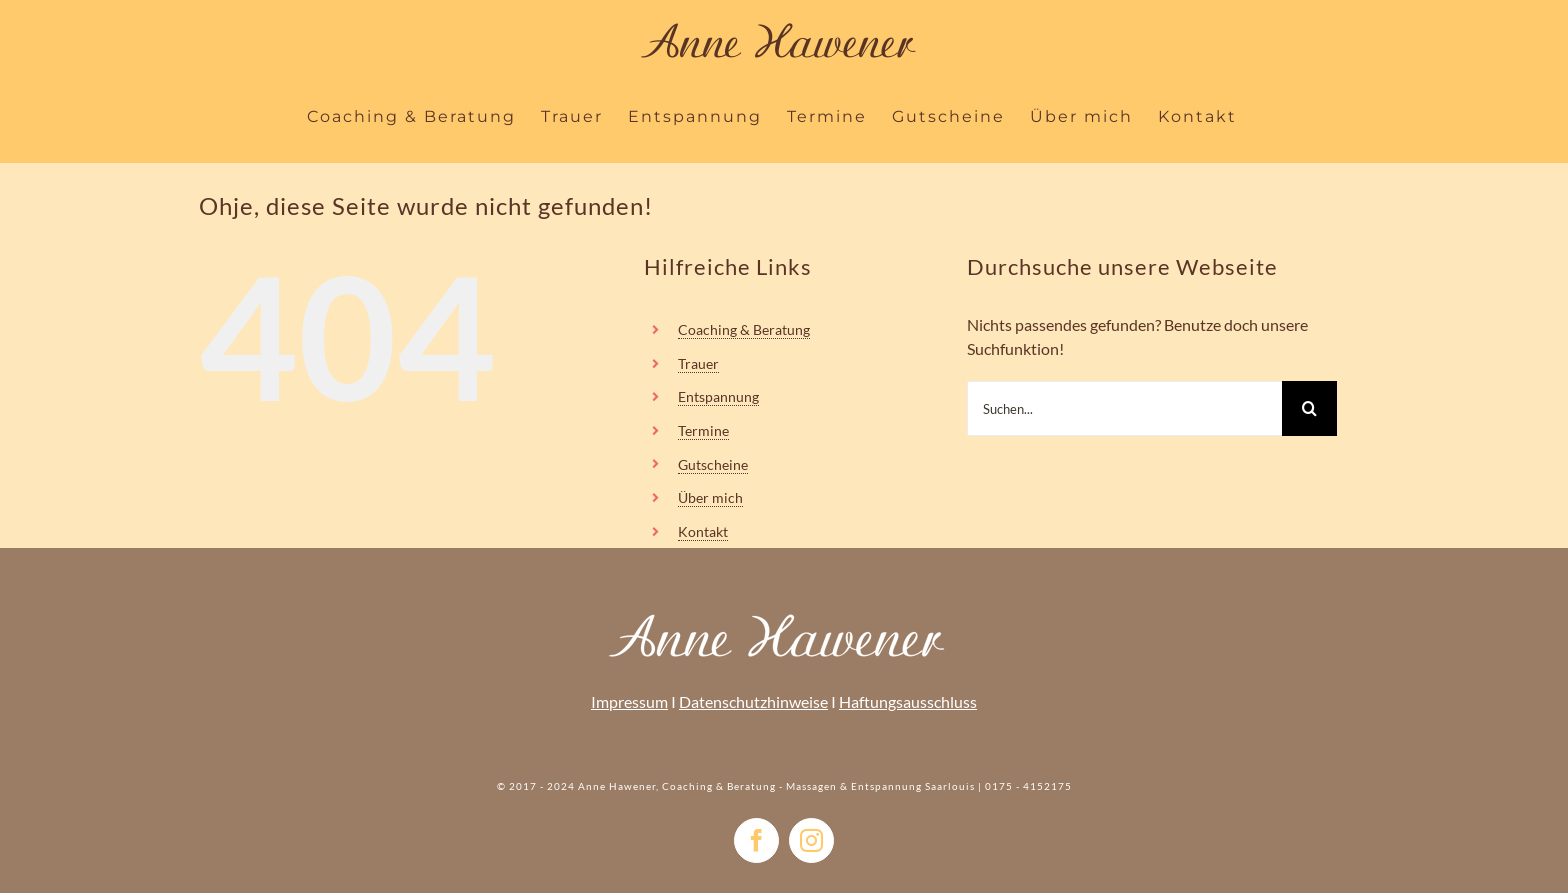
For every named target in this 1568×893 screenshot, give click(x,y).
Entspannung (718, 396)
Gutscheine (713, 464)
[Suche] (1309, 408)
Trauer (698, 363)
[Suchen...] (1124, 408)
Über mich (710, 497)
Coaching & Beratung (744, 329)
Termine (703, 430)
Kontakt (703, 531)
